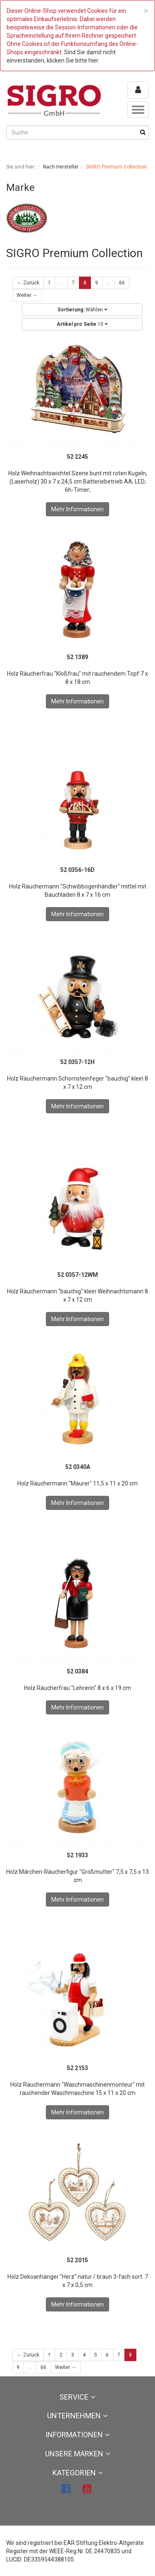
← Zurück (28, 283)
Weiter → (27, 295)
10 (82, 324)
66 (122, 283)
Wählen (82, 310)
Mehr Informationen (77, 509)
